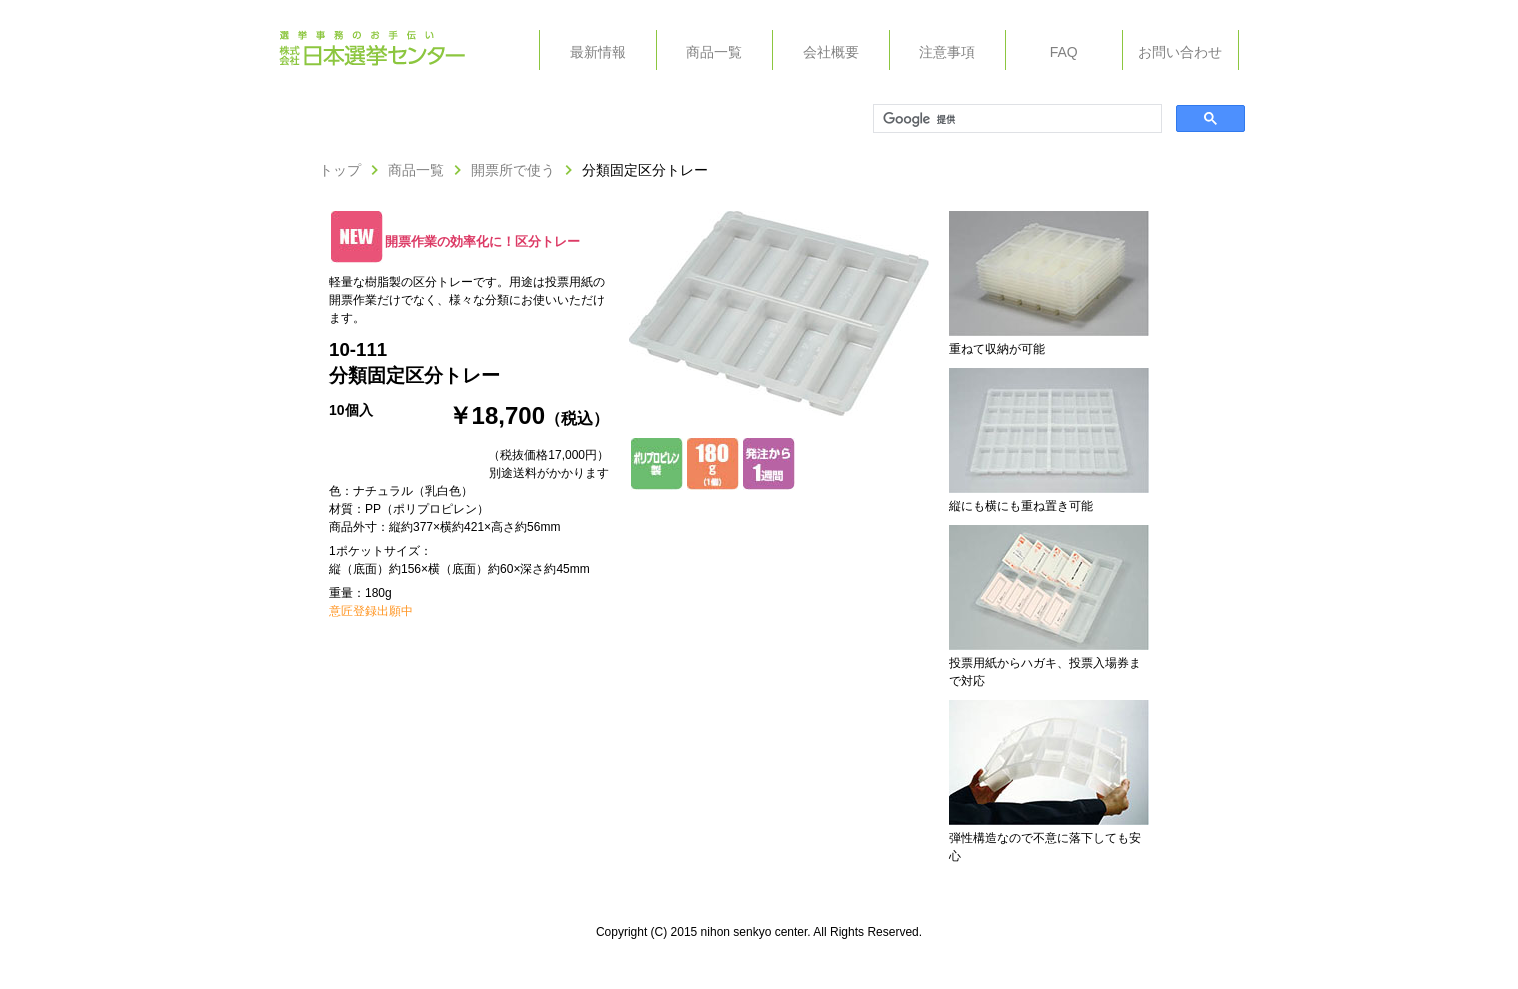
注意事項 (947, 52)
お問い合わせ (1180, 52)
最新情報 (598, 52)
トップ (340, 170)
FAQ (1064, 52)
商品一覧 (714, 52)
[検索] (1015, 119)
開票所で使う (513, 170)
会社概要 (831, 52)
